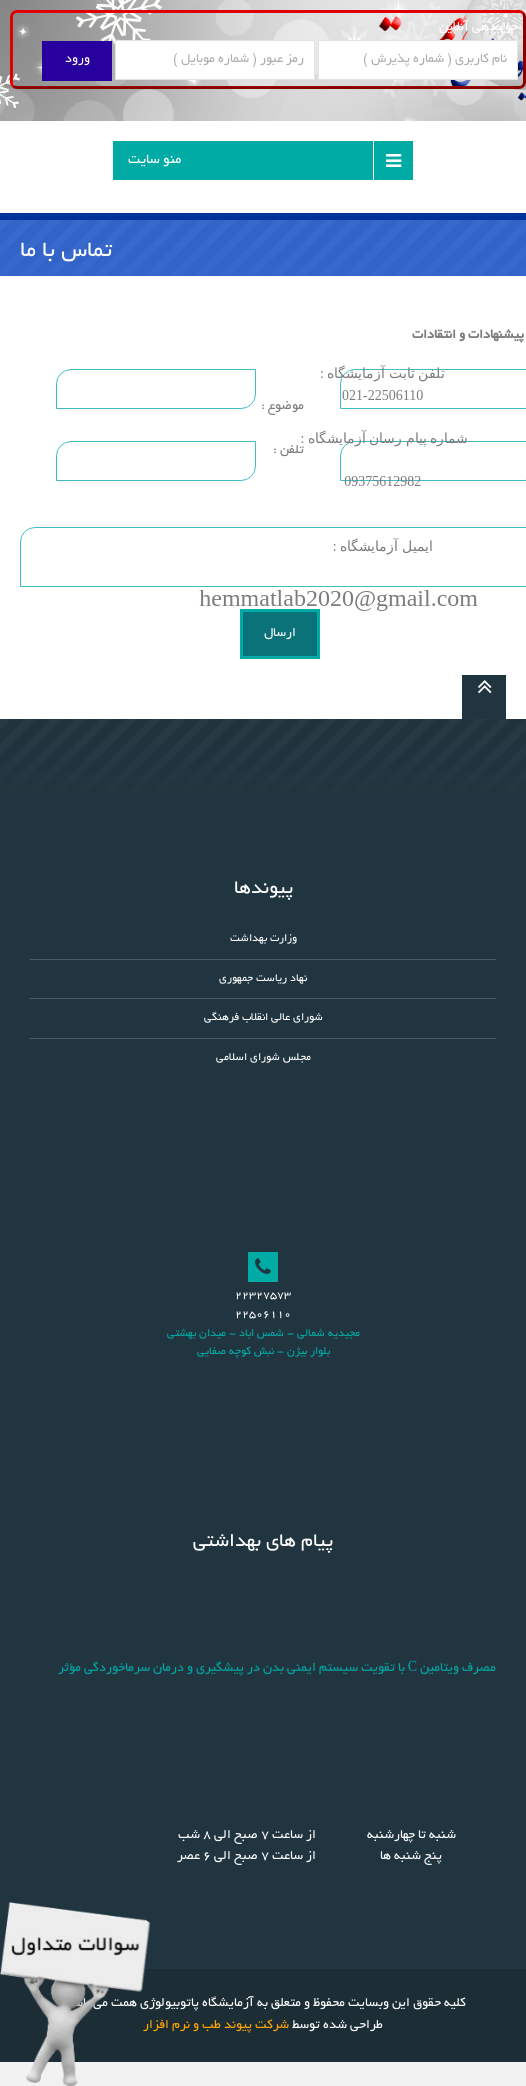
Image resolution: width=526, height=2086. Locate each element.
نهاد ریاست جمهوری (263, 979)
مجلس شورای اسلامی (263, 1058)
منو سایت (154, 160)
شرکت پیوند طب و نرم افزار (216, 2026)
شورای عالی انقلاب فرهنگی (263, 1018)
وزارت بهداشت (263, 939)
